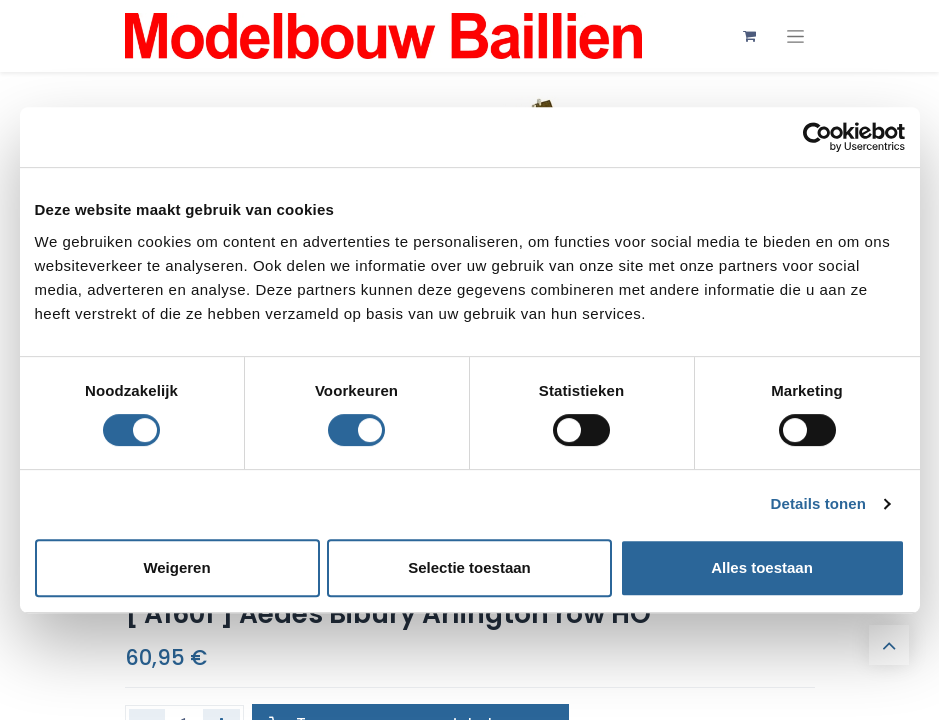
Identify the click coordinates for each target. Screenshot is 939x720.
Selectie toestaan (469, 567)
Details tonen (818, 503)
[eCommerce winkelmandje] (750, 36)
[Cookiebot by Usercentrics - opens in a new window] (817, 137)
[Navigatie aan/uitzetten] (795, 36)
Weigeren (176, 567)
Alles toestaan (762, 567)
